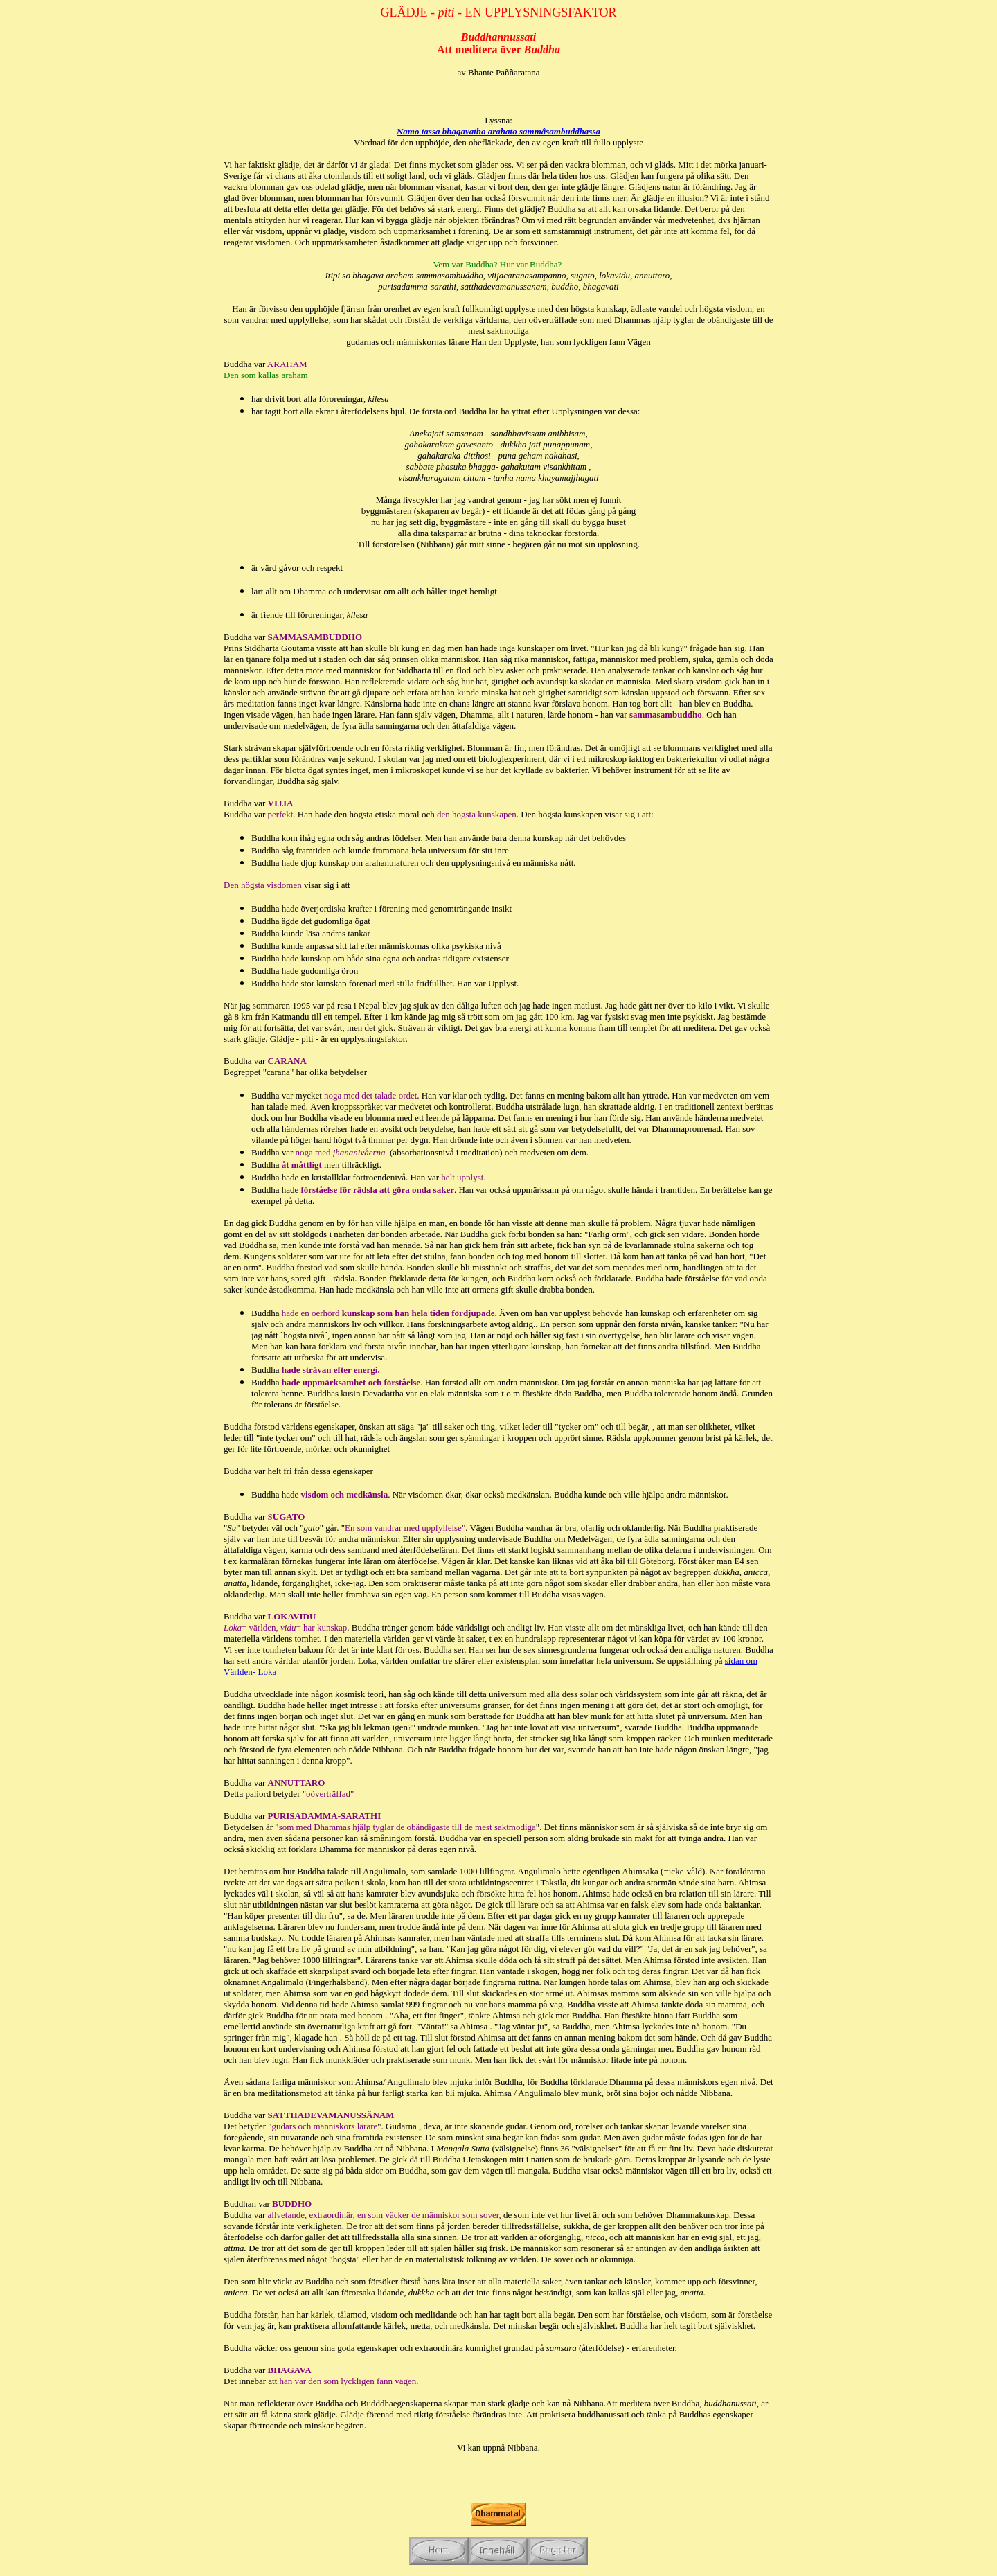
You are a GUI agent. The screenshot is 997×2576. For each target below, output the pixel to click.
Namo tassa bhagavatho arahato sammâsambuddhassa (498, 131)
